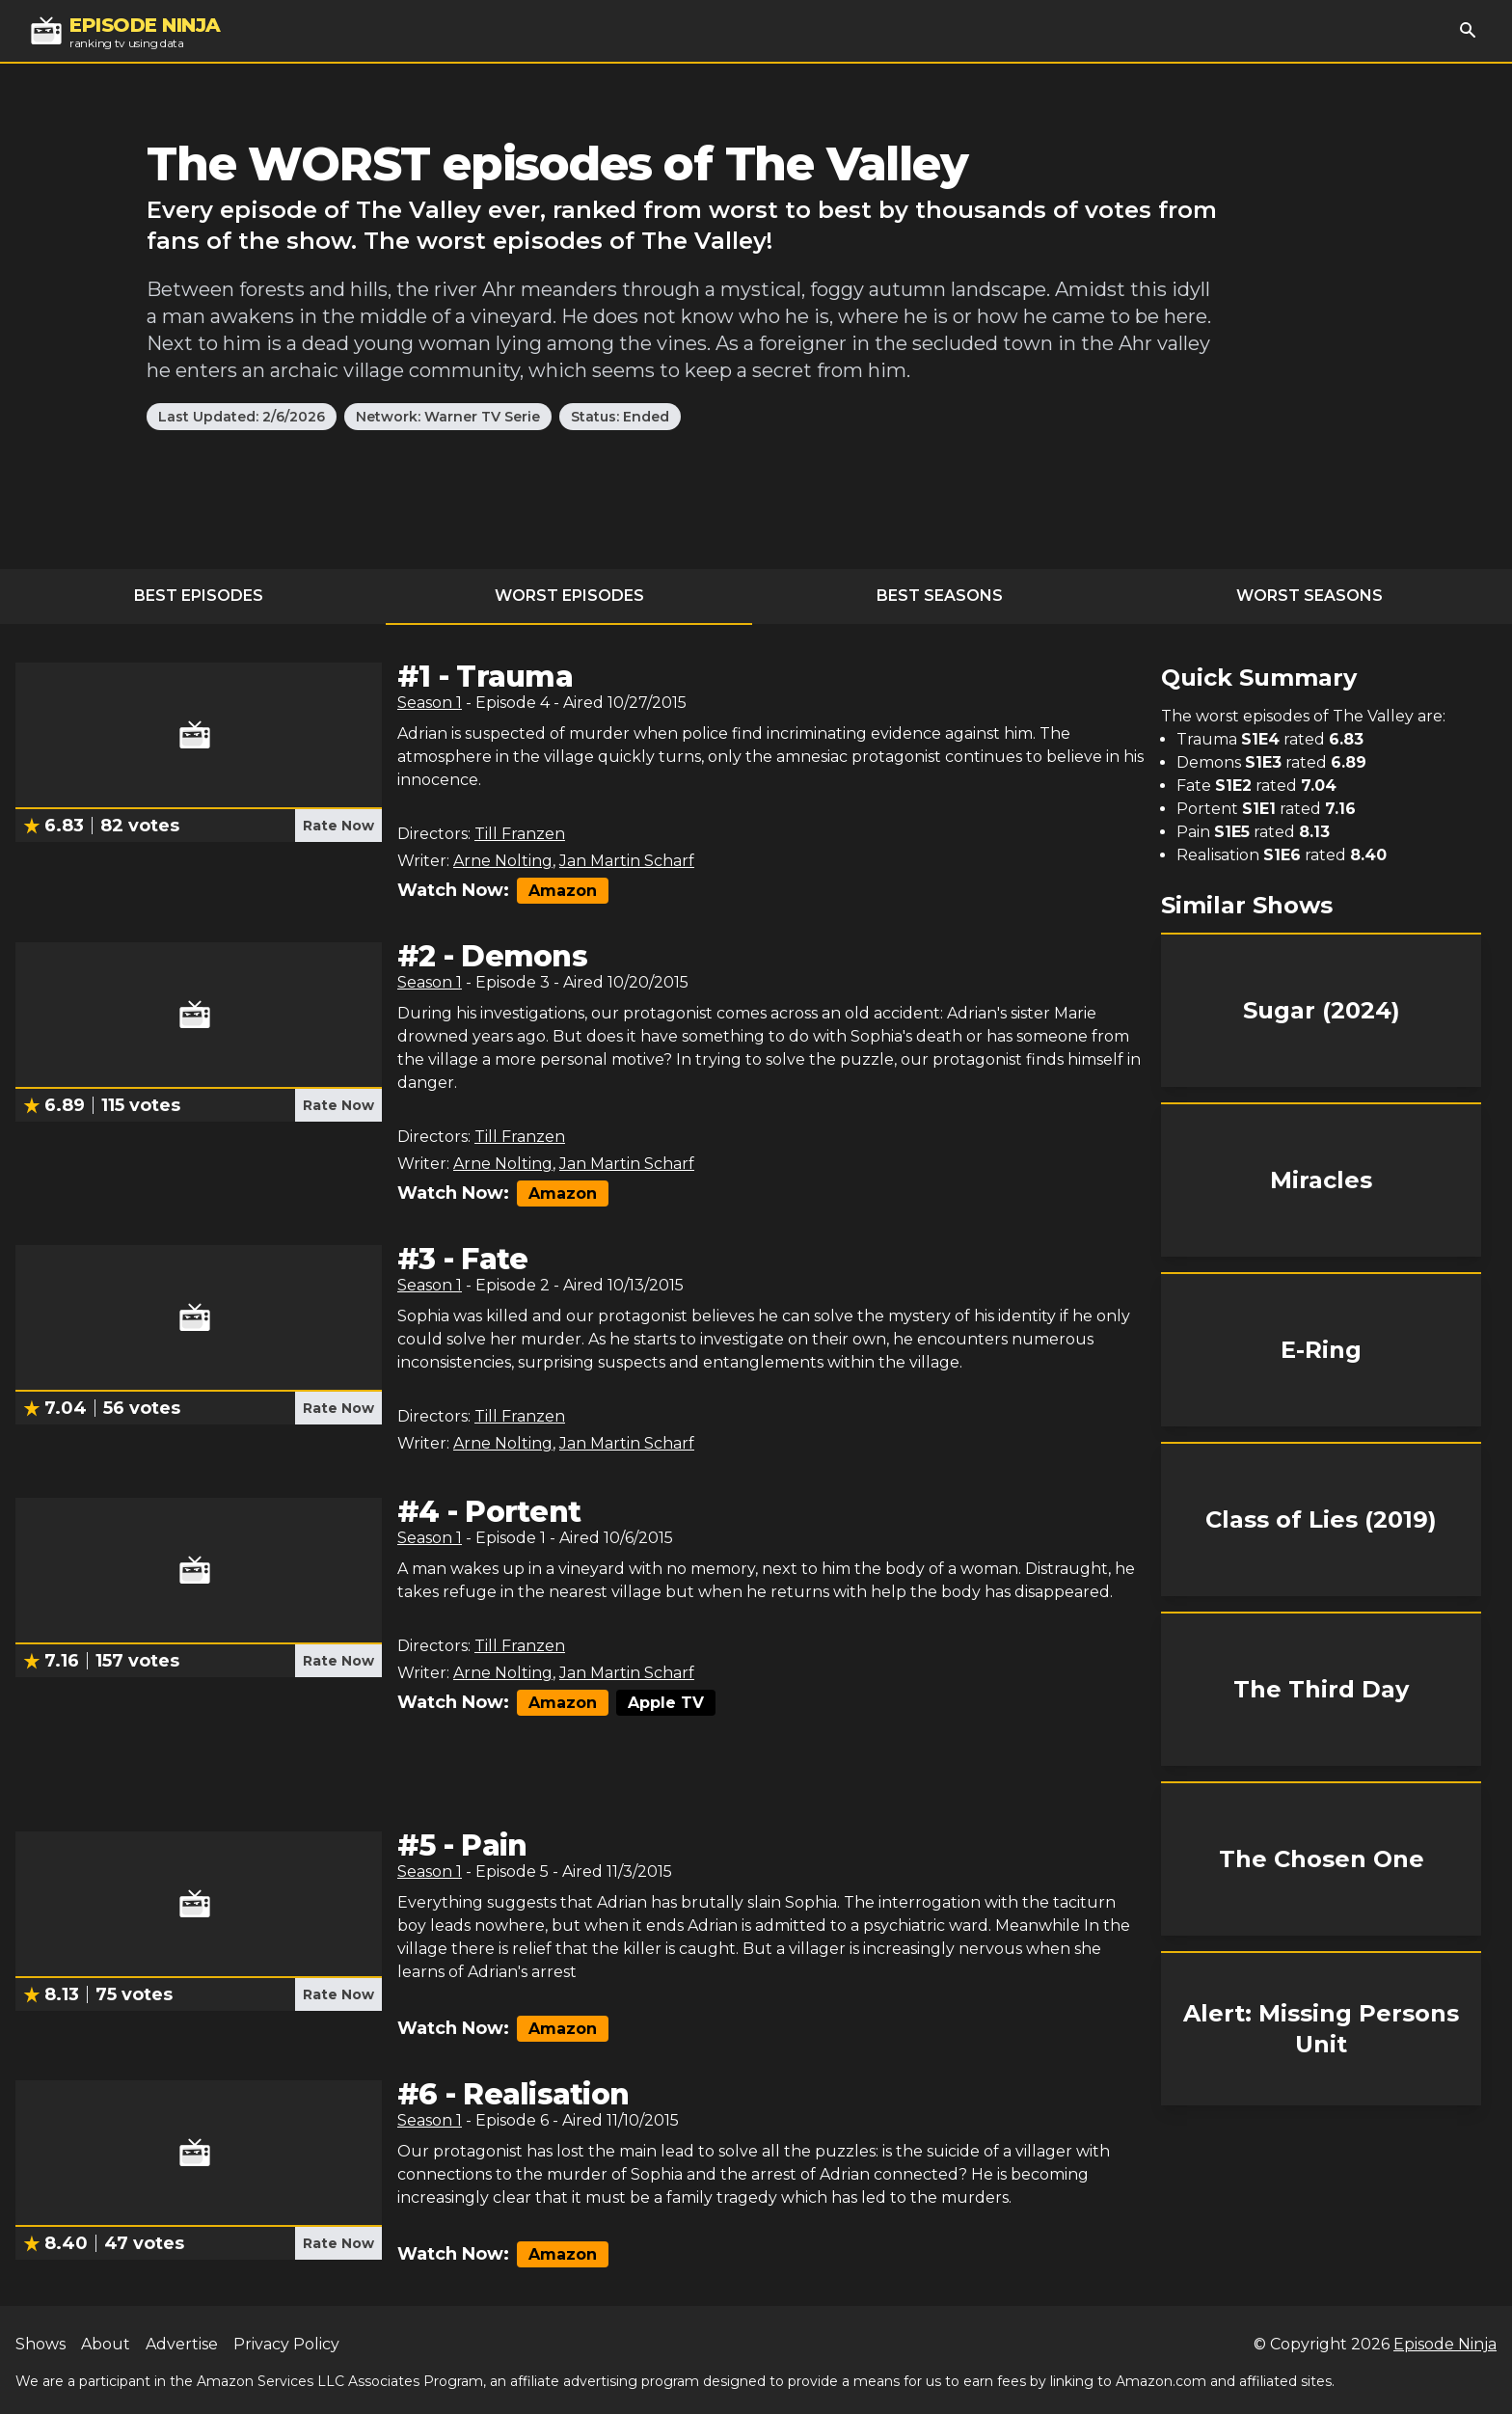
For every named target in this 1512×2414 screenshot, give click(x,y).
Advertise (182, 2344)
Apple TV (666, 1703)
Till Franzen (519, 834)
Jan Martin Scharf (626, 861)
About (105, 2344)
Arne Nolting (503, 861)
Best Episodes (198, 595)
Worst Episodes (569, 595)
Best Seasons (940, 595)
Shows (40, 2344)
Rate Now (338, 825)
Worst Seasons (1309, 595)
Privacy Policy (286, 2344)
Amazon (562, 891)
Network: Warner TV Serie (448, 416)
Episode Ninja (1445, 2344)
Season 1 (429, 702)
